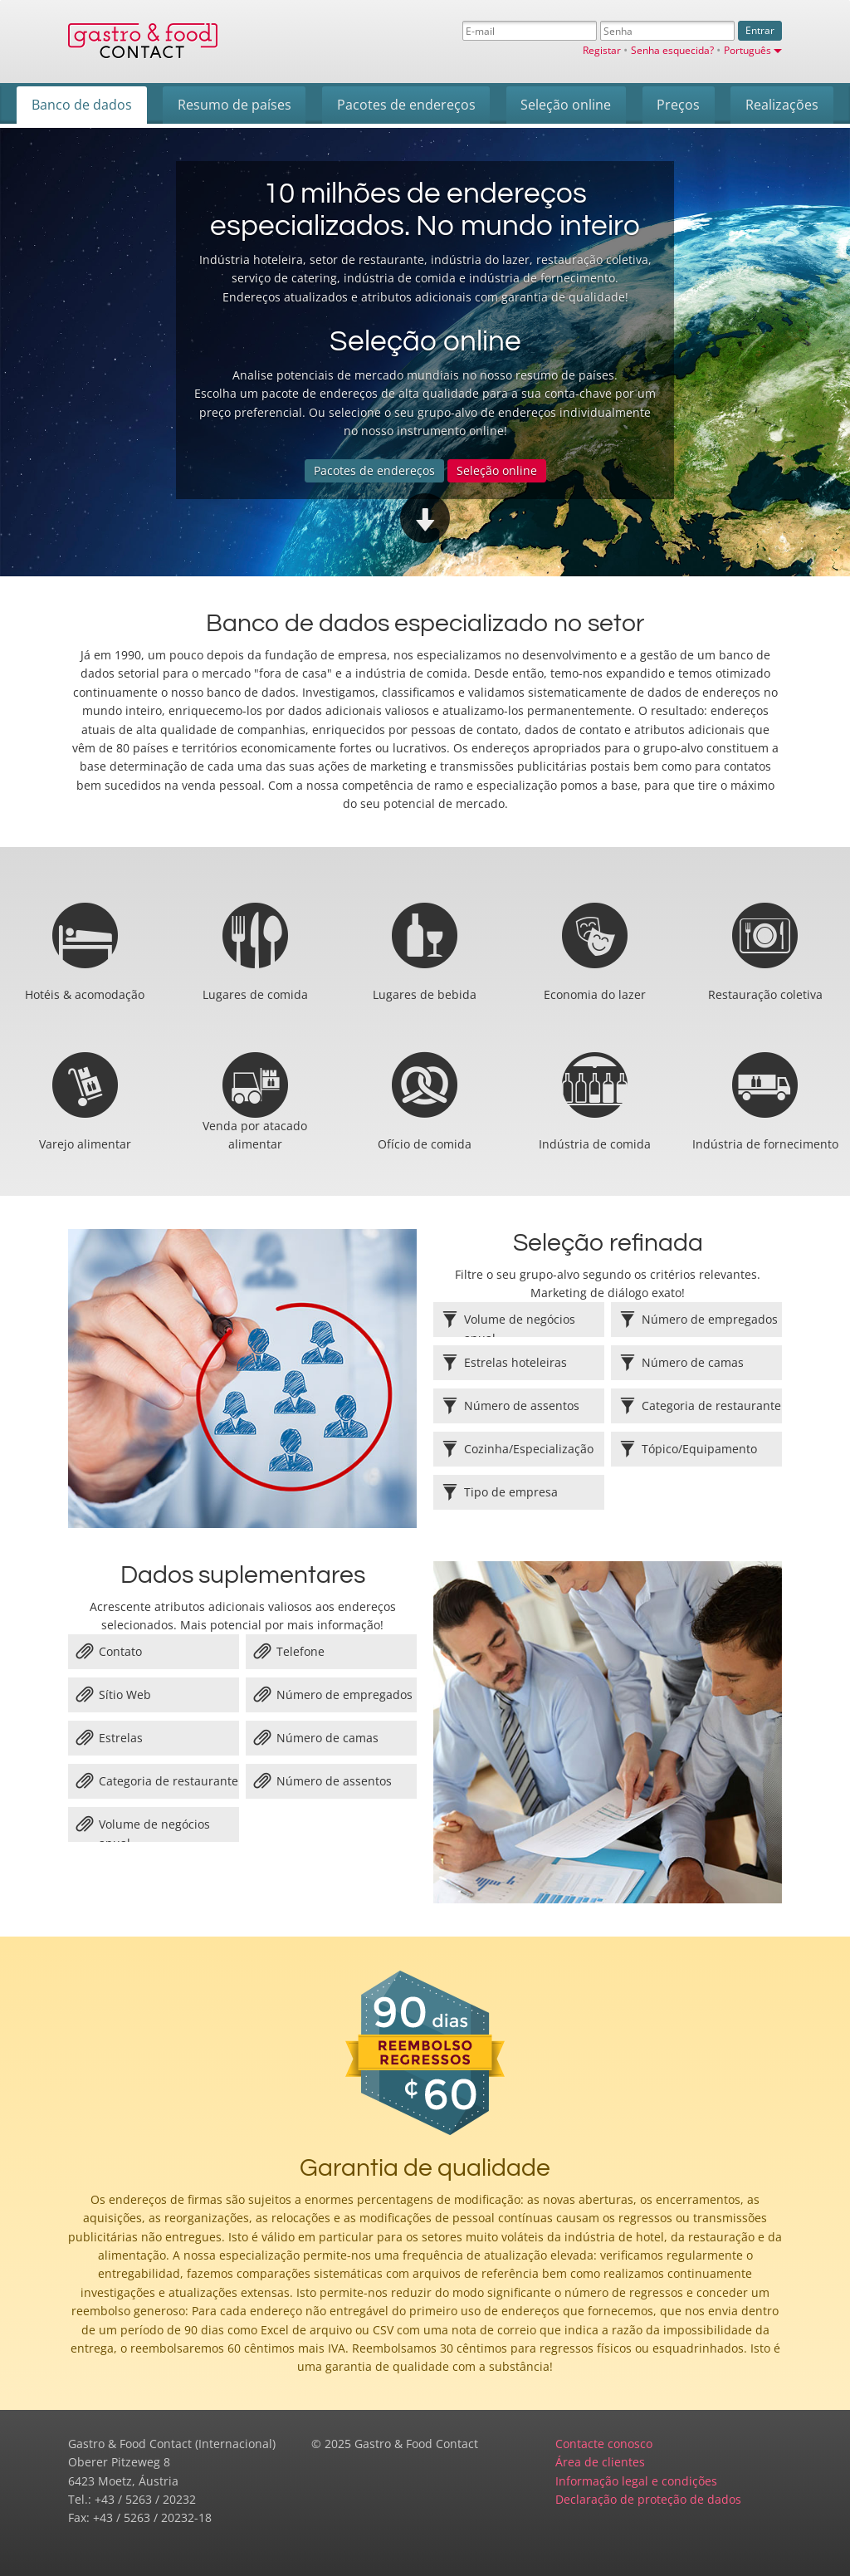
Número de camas (316, 1738)
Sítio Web (113, 1695)
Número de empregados (333, 1695)
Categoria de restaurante (157, 1781)
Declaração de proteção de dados (648, 2499)
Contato (109, 1651)
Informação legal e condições (636, 2481)
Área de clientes (600, 2462)
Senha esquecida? (673, 49)
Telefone (289, 1651)
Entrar (759, 30)
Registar (603, 49)
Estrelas (109, 1738)
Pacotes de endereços (374, 470)
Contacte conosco (603, 2443)
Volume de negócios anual (143, 1829)
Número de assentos (323, 1781)
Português (753, 49)
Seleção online (497, 470)
